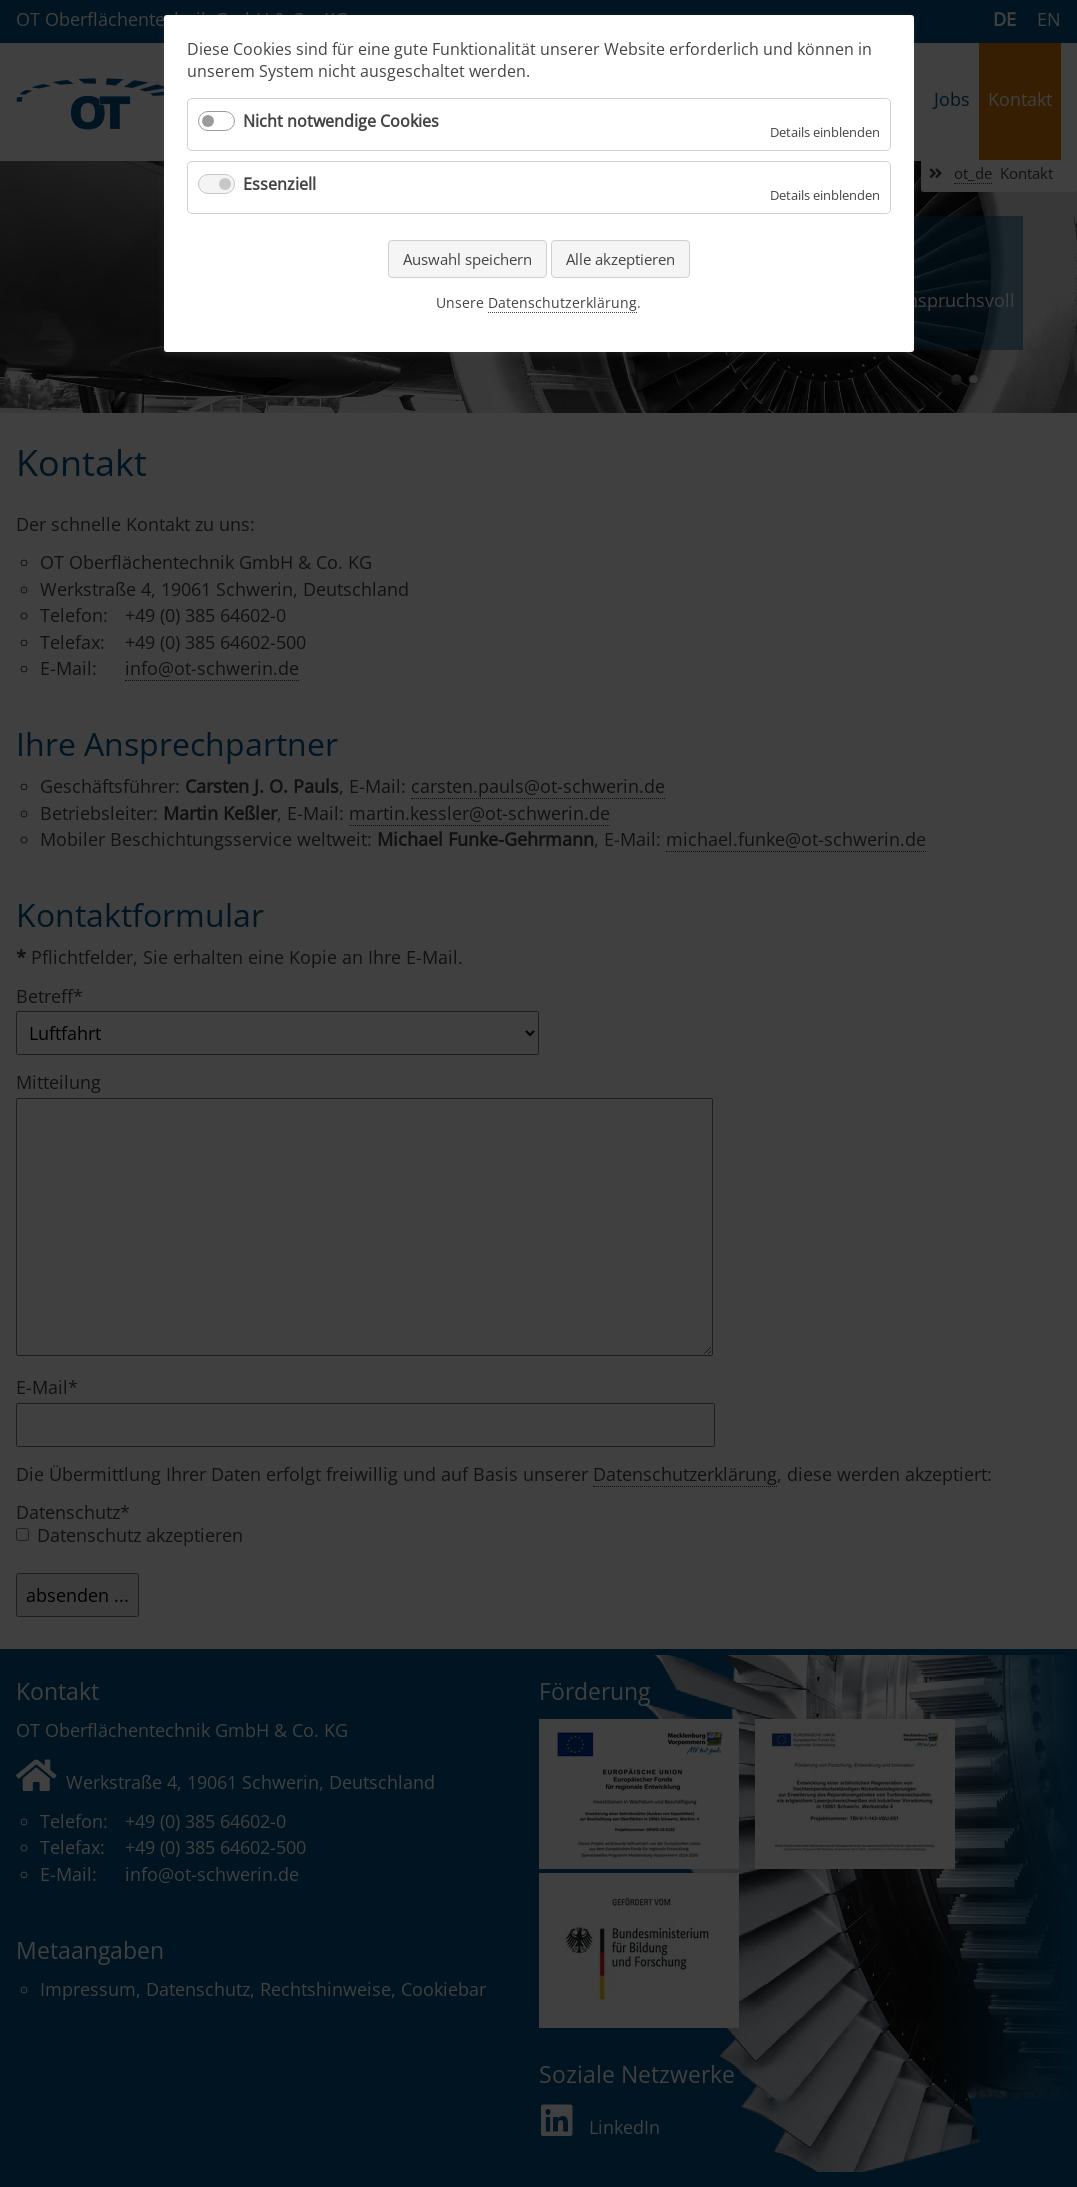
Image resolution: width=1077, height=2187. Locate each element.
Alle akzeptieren (620, 259)
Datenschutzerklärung (562, 302)
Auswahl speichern (467, 259)
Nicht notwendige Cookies (341, 121)
